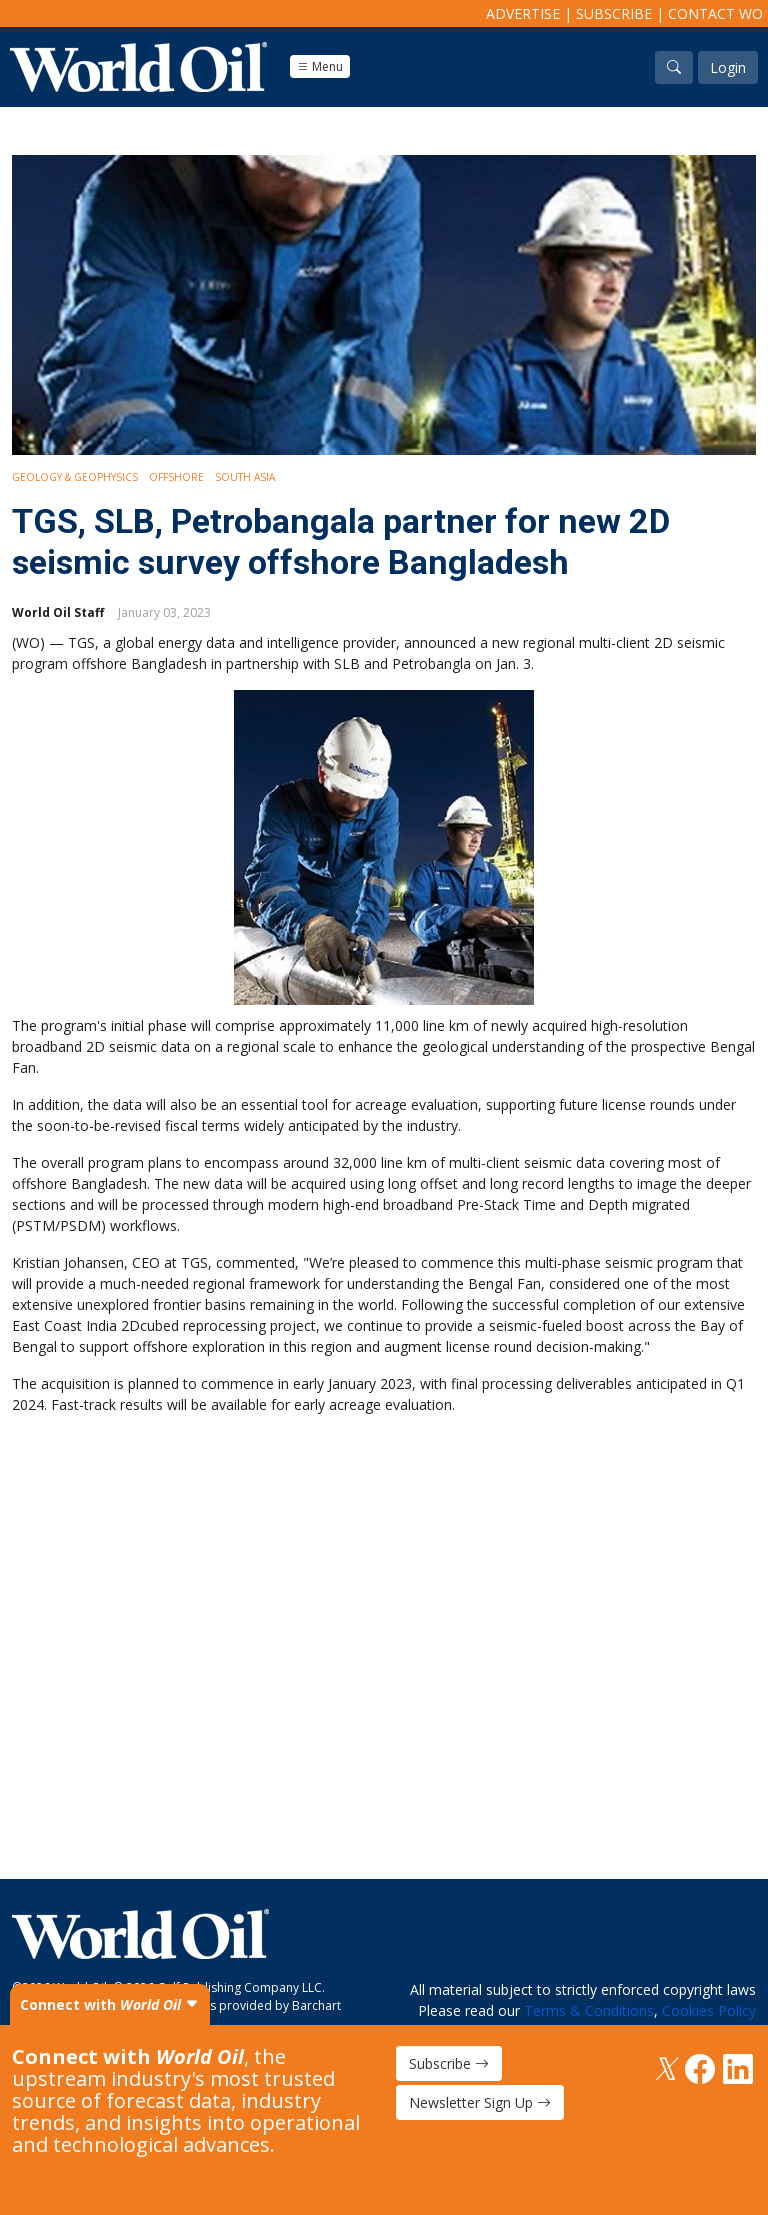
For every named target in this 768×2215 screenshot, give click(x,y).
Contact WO (715, 13)
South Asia (245, 477)
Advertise (523, 13)
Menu (320, 66)
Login (728, 67)
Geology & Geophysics (75, 477)
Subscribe (614, 13)
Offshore (176, 477)
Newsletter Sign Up (480, 2102)
